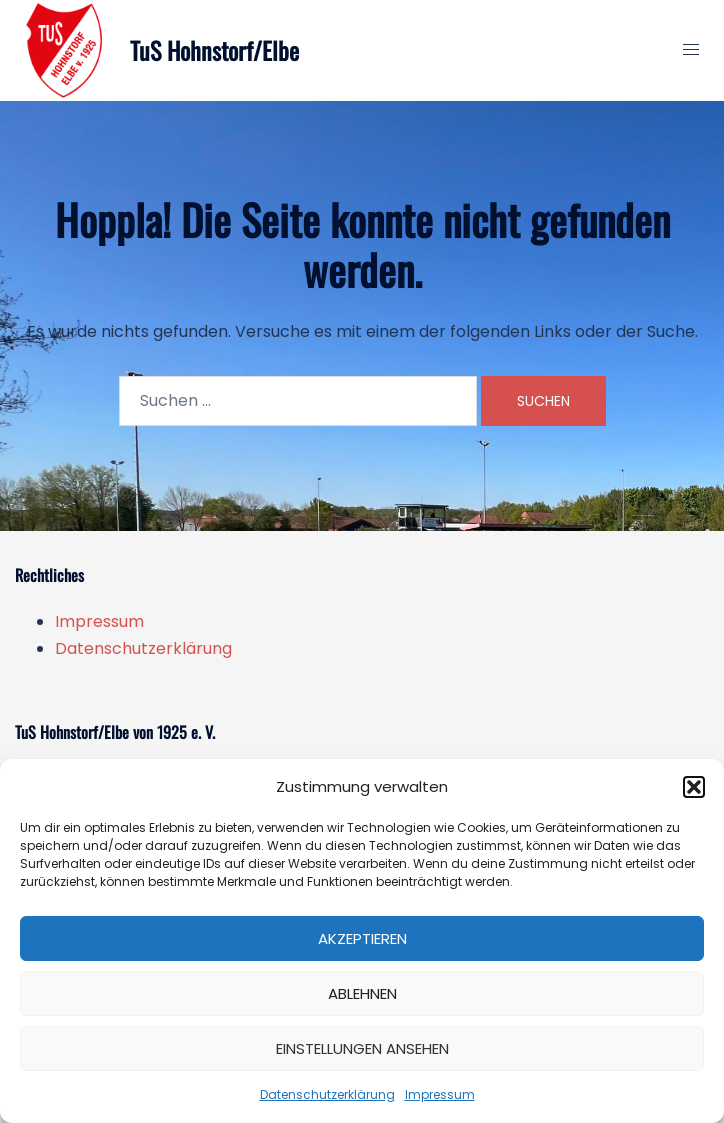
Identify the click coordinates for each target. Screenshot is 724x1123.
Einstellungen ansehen (362, 1048)
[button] (694, 787)
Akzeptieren (362, 938)
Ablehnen (362, 993)
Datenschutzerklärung (327, 1094)
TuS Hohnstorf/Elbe (214, 50)
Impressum (440, 1094)
